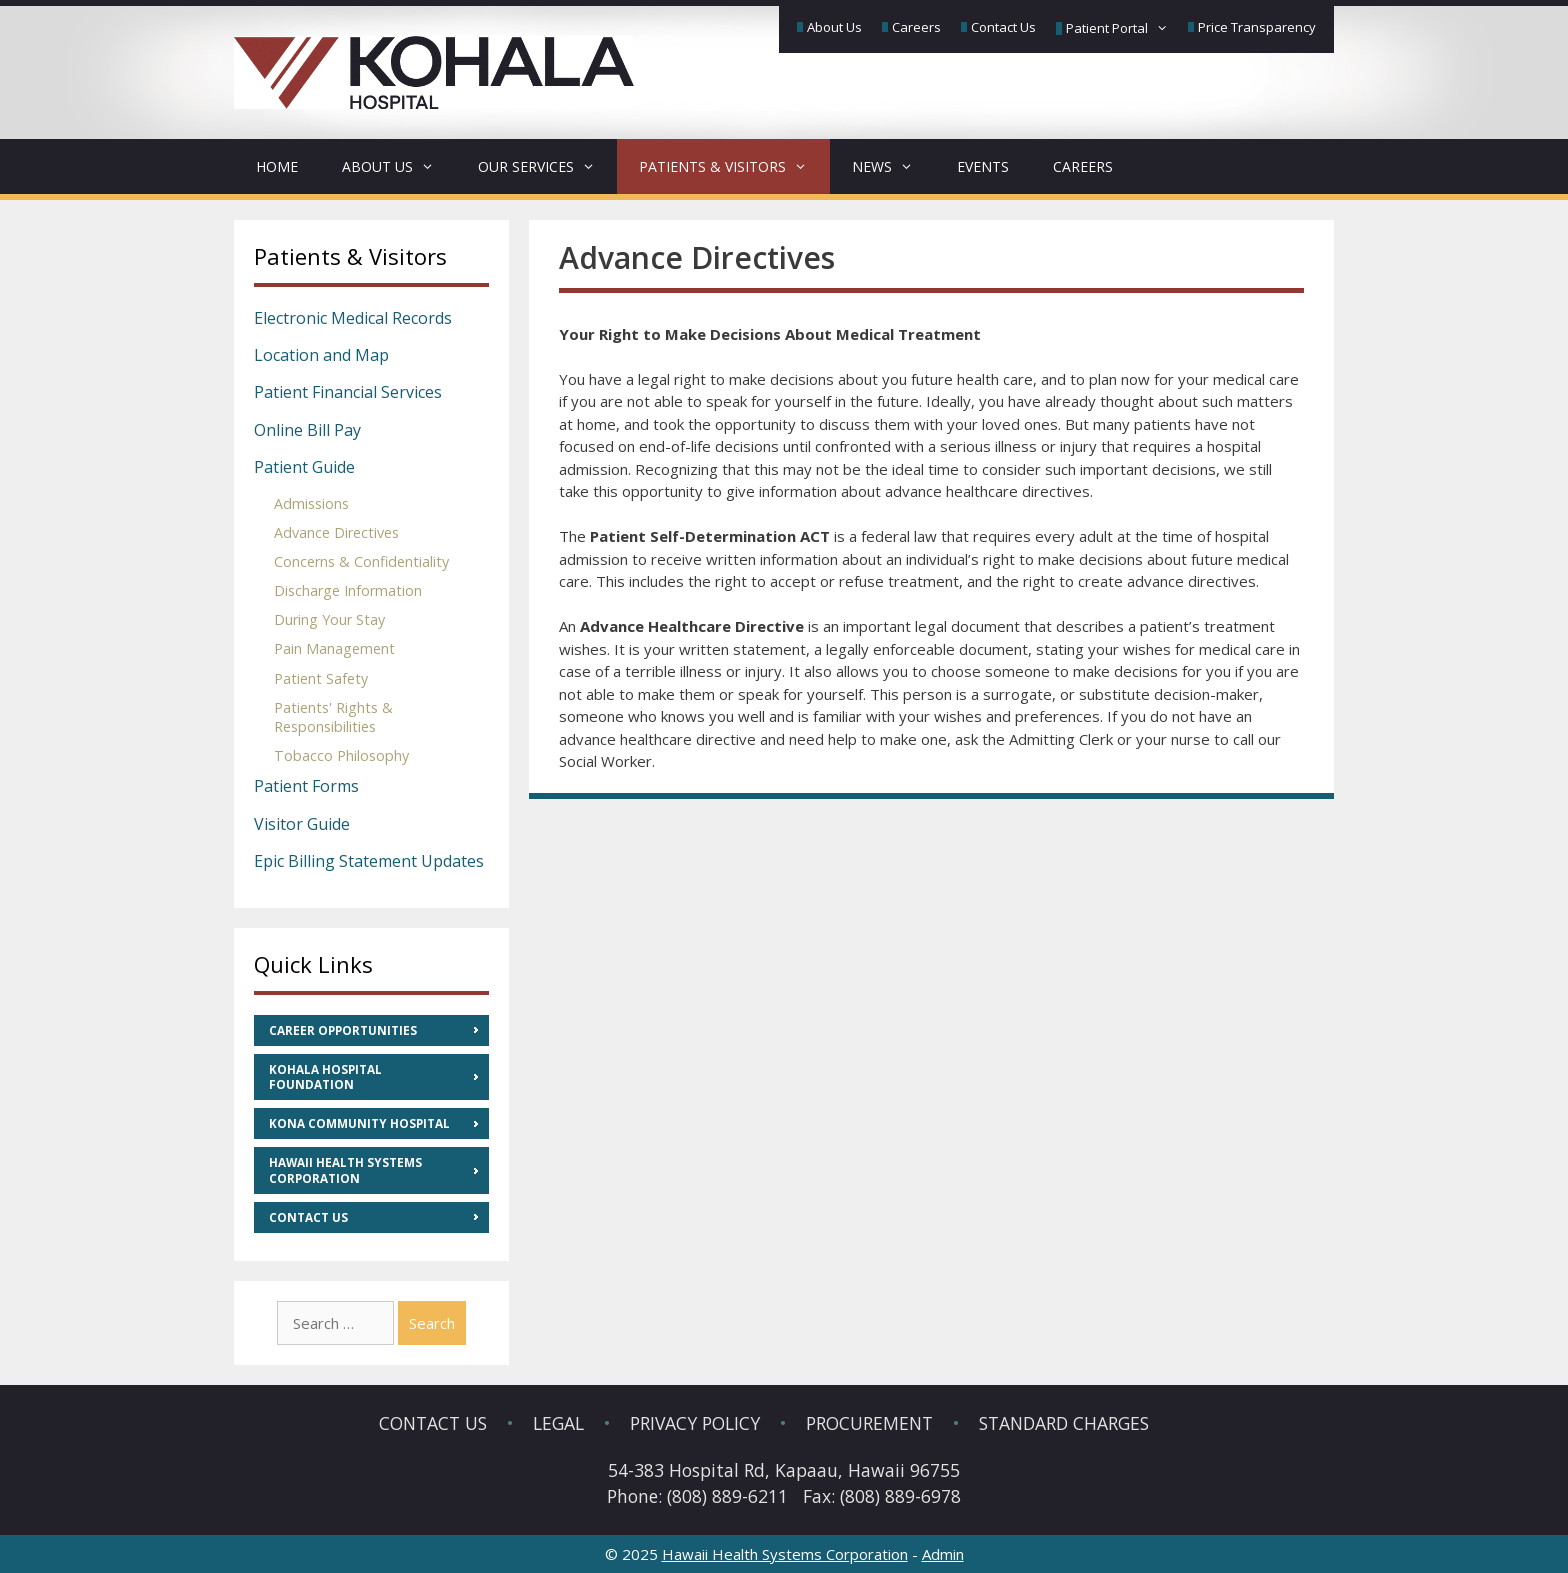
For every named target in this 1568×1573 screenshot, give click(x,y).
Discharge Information (348, 590)
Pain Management (334, 648)
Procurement (869, 1423)
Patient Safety (321, 678)
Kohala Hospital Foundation (325, 1077)
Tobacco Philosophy (341, 755)
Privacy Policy (695, 1423)
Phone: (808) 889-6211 (697, 1496)
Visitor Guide (302, 824)
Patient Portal (1119, 28)
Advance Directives (336, 532)
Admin (943, 1554)
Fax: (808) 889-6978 (882, 1496)
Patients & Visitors (734, 166)
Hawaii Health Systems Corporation (345, 1170)
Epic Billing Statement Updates (369, 861)
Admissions (311, 503)
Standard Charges (1064, 1423)
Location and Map (321, 355)
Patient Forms (306, 786)
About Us (834, 27)
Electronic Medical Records (353, 318)
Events (983, 166)
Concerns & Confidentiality (361, 561)
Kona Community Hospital (359, 1123)
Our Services (547, 166)
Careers (916, 27)
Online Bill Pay (307, 430)
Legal (558, 1423)
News (893, 166)
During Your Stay (329, 619)
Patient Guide (304, 467)
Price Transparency (1257, 27)
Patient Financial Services (348, 392)
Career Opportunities (343, 1030)
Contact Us (1003, 27)
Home (277, 166)
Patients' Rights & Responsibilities (333, 717)
